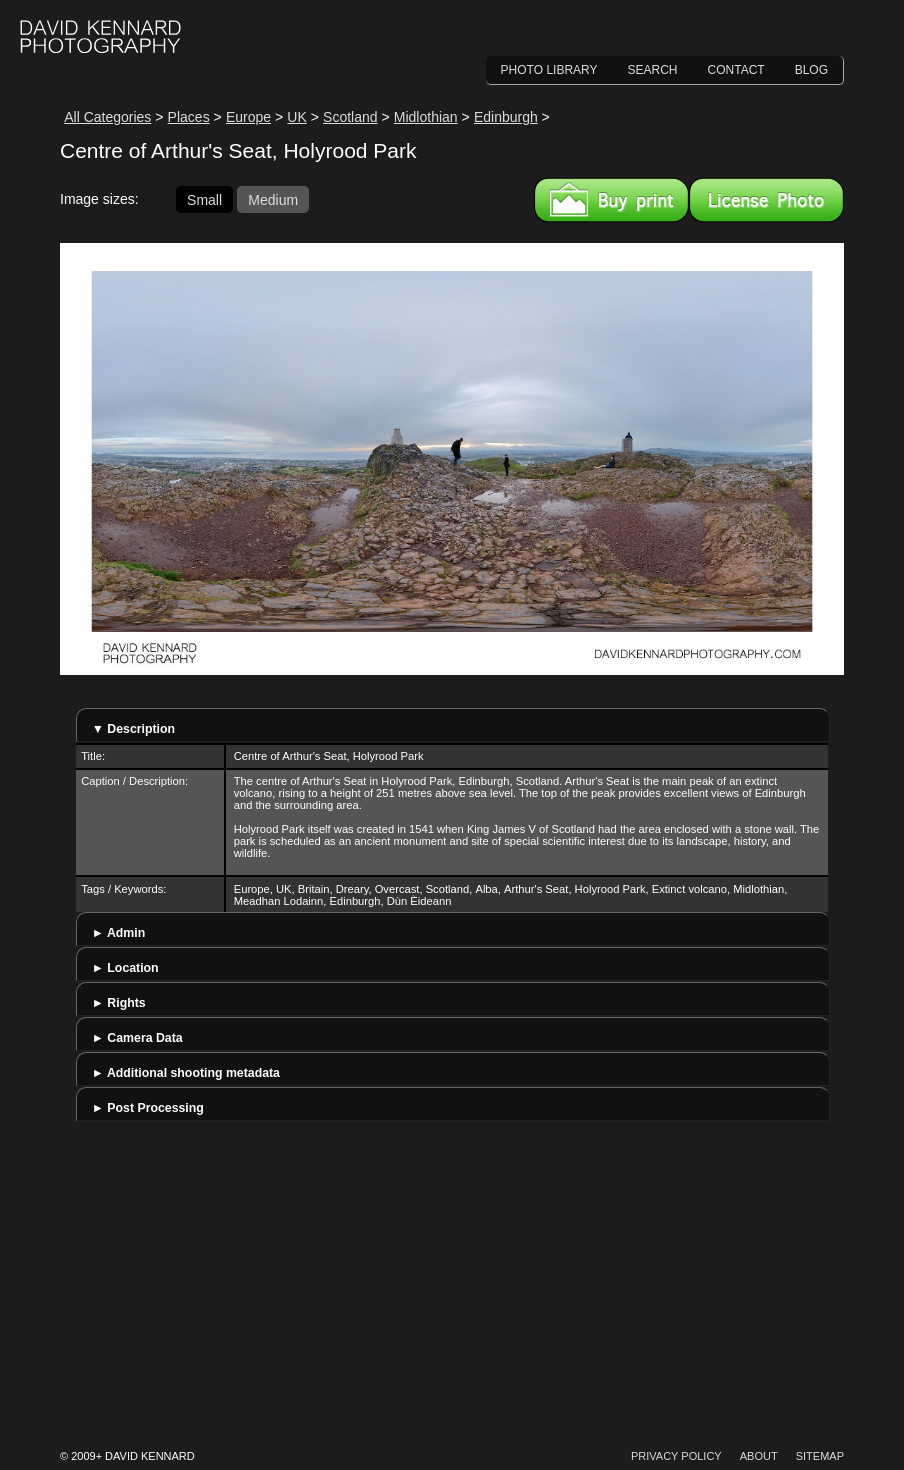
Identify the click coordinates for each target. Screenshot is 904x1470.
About (759, 1456)
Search (653, 70)
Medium (273, 199)
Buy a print (611, 200)
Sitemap (820, 1456)
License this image (766, 200)
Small (204, 199)
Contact (736, 70)
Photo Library (549, 70)
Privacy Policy (676, 1456)
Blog (811, 70)
